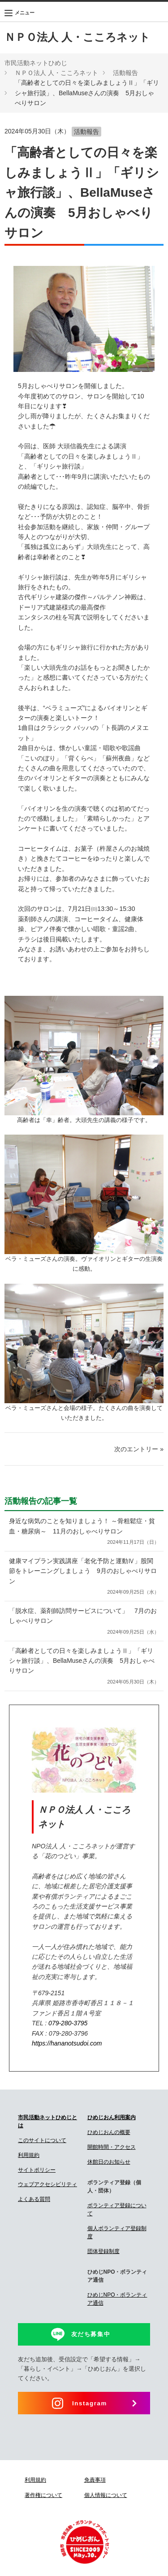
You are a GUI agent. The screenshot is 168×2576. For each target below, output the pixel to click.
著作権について (43, 2495)
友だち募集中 (91, 2334)
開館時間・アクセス (111, 2147)
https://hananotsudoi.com (67, 2043)
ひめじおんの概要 (108, 2132)
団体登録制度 (103, 2251)
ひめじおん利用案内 (111, 2117)
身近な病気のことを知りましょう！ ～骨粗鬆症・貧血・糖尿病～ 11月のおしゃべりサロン (84, 1531)
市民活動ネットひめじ (35, 62)
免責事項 (95, 2480)
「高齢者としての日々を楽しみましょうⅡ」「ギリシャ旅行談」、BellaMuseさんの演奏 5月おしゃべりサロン (84, 1666)
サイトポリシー (37, 2170)
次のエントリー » (139, 1449)
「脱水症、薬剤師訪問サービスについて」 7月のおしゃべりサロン (84, 1621)
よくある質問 (34, 2199)
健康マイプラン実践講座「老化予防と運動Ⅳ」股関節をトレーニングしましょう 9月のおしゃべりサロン (84, 1576)
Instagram (89, 2403)
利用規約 (28, 2155)
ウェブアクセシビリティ (47, 2184)
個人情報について (105, 2495)
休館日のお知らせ (108, 2162)
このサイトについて (42, 2140)
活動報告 (125, 72)
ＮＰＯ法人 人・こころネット (77, 37)
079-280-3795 (67, 2023)
